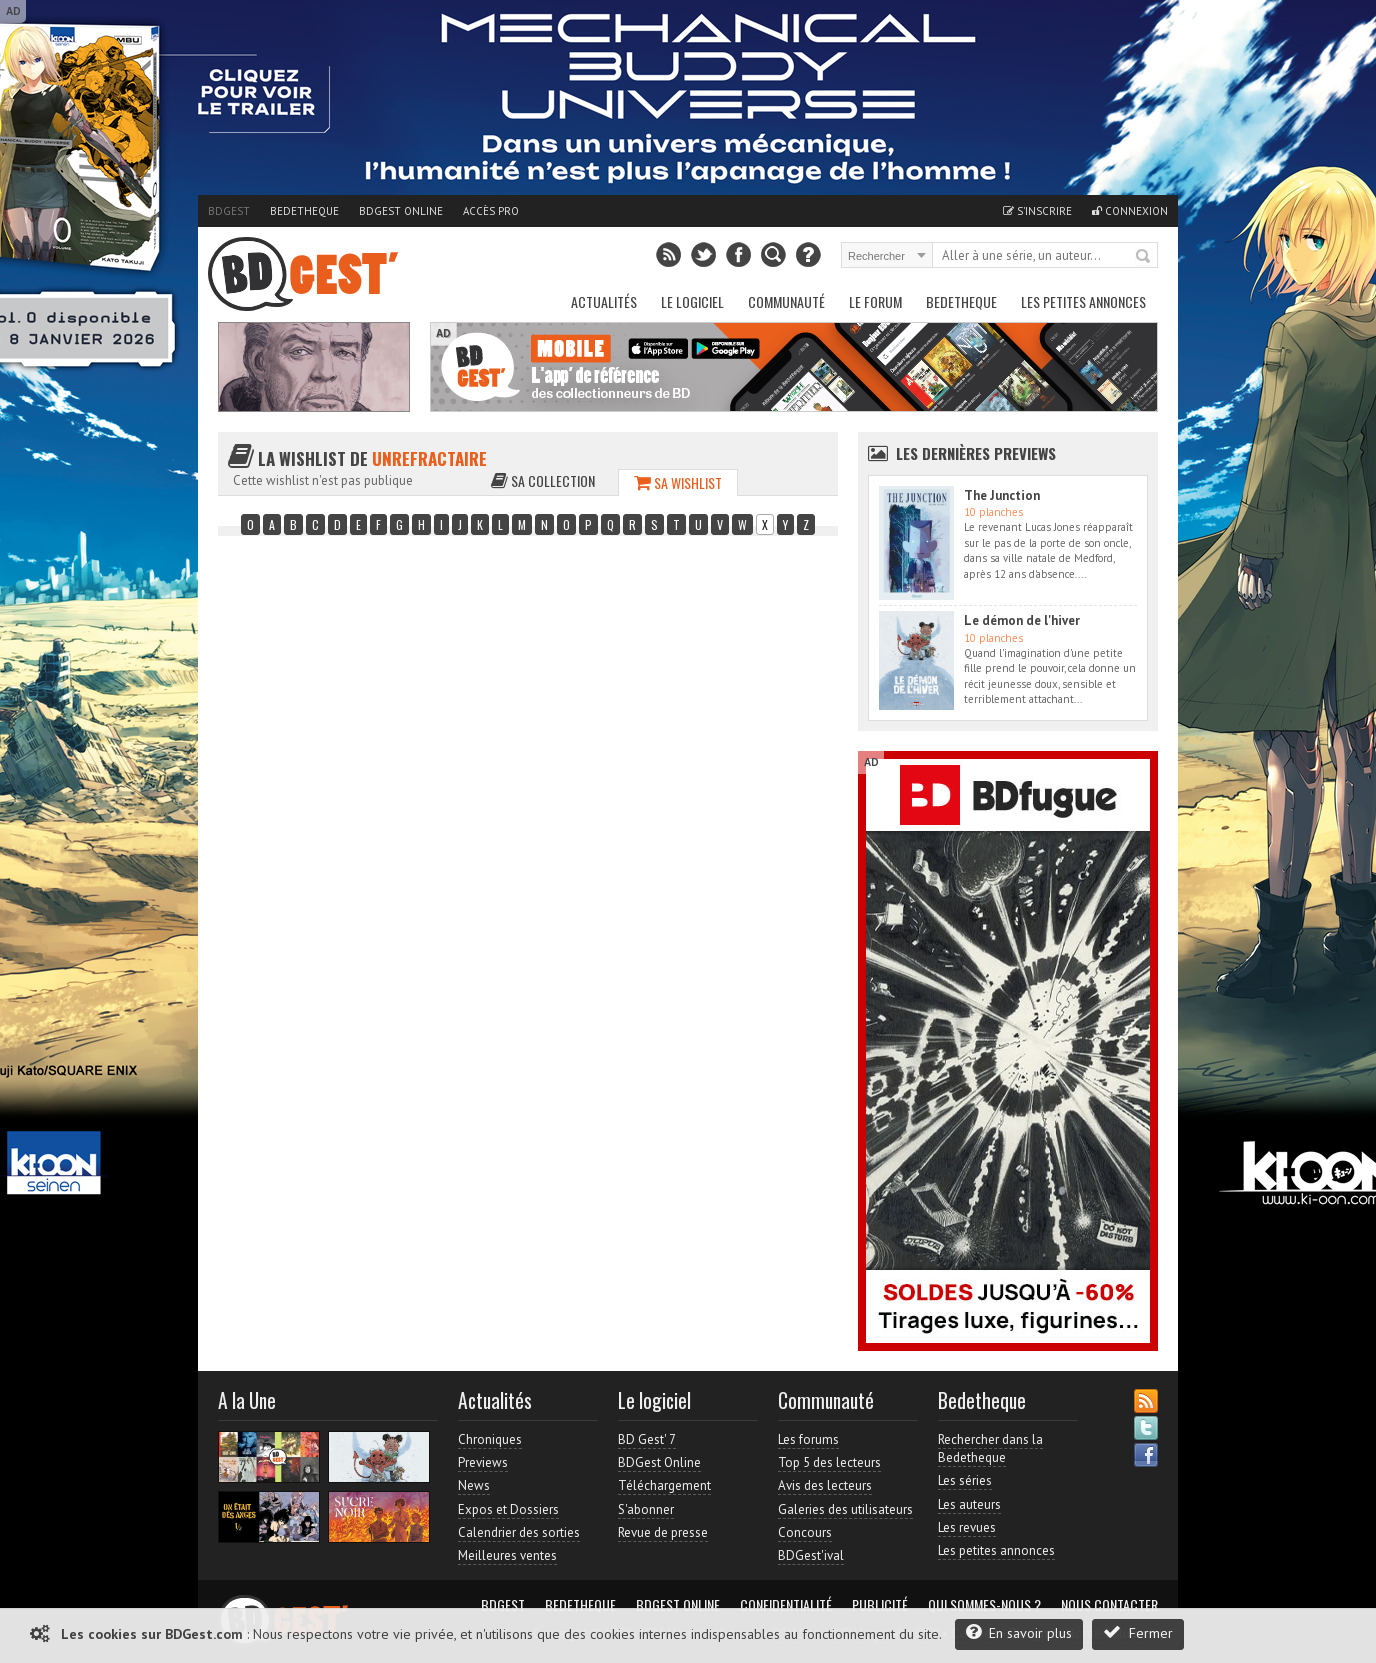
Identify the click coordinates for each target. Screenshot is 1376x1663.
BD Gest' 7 (647, 1439)
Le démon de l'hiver (1022, 620)
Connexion (1130, 211)
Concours (805, 1532)
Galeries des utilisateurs (845, 1509)
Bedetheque (304, 211)
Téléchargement (664, 1485)
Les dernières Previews (976, 453)
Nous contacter (1109, 1605)
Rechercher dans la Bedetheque (990, 1448)
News (474, 1485)
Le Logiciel (692, 301)
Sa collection (543, 480)
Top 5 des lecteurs (829, 1462)
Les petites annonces (1083, 301)
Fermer (1138, 1632)
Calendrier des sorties (519, 1532)
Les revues (967, 1527)
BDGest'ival (811, 1555)
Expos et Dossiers (508, 1509)
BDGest (229, 211)
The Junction (1002, 495)
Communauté (786, 301)
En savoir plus (1019, 1632)
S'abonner (646, 1509)
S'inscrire (1037, 211)
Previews (483, 1462)
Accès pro (491, 211)
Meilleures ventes (507, 1555)
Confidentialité (786, 1605)
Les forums (808, 1439)
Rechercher (1144, 257)
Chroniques (490, 1439)
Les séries (965, 1480)
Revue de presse (663, 1532)
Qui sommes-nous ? (984, 1605)
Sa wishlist (678, 482)
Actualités (604, 301)
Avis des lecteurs (825, 1485)
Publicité (880, 1605)
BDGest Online (401, 211)
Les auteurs (969, 1504)
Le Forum (875, 301)
